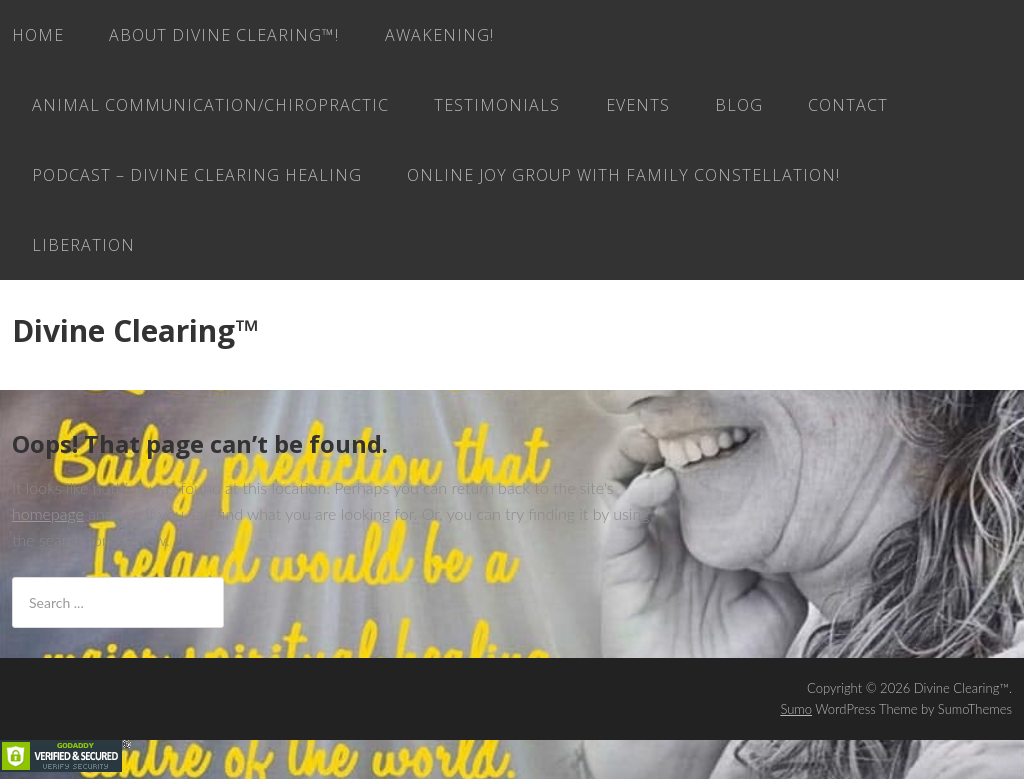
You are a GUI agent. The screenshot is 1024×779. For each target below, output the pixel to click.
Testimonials (497, 105)
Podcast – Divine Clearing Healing (197, 175)
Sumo (796, 709)
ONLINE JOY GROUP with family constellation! (623, 175)
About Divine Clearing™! (224, 35)
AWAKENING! (439, 35)
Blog (739, 105)
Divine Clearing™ (135, 330)
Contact (848, 105)
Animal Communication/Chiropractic (210, 105)
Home (38, 35)
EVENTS (638, 105)
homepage (48, 513)
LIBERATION (83, 245)
